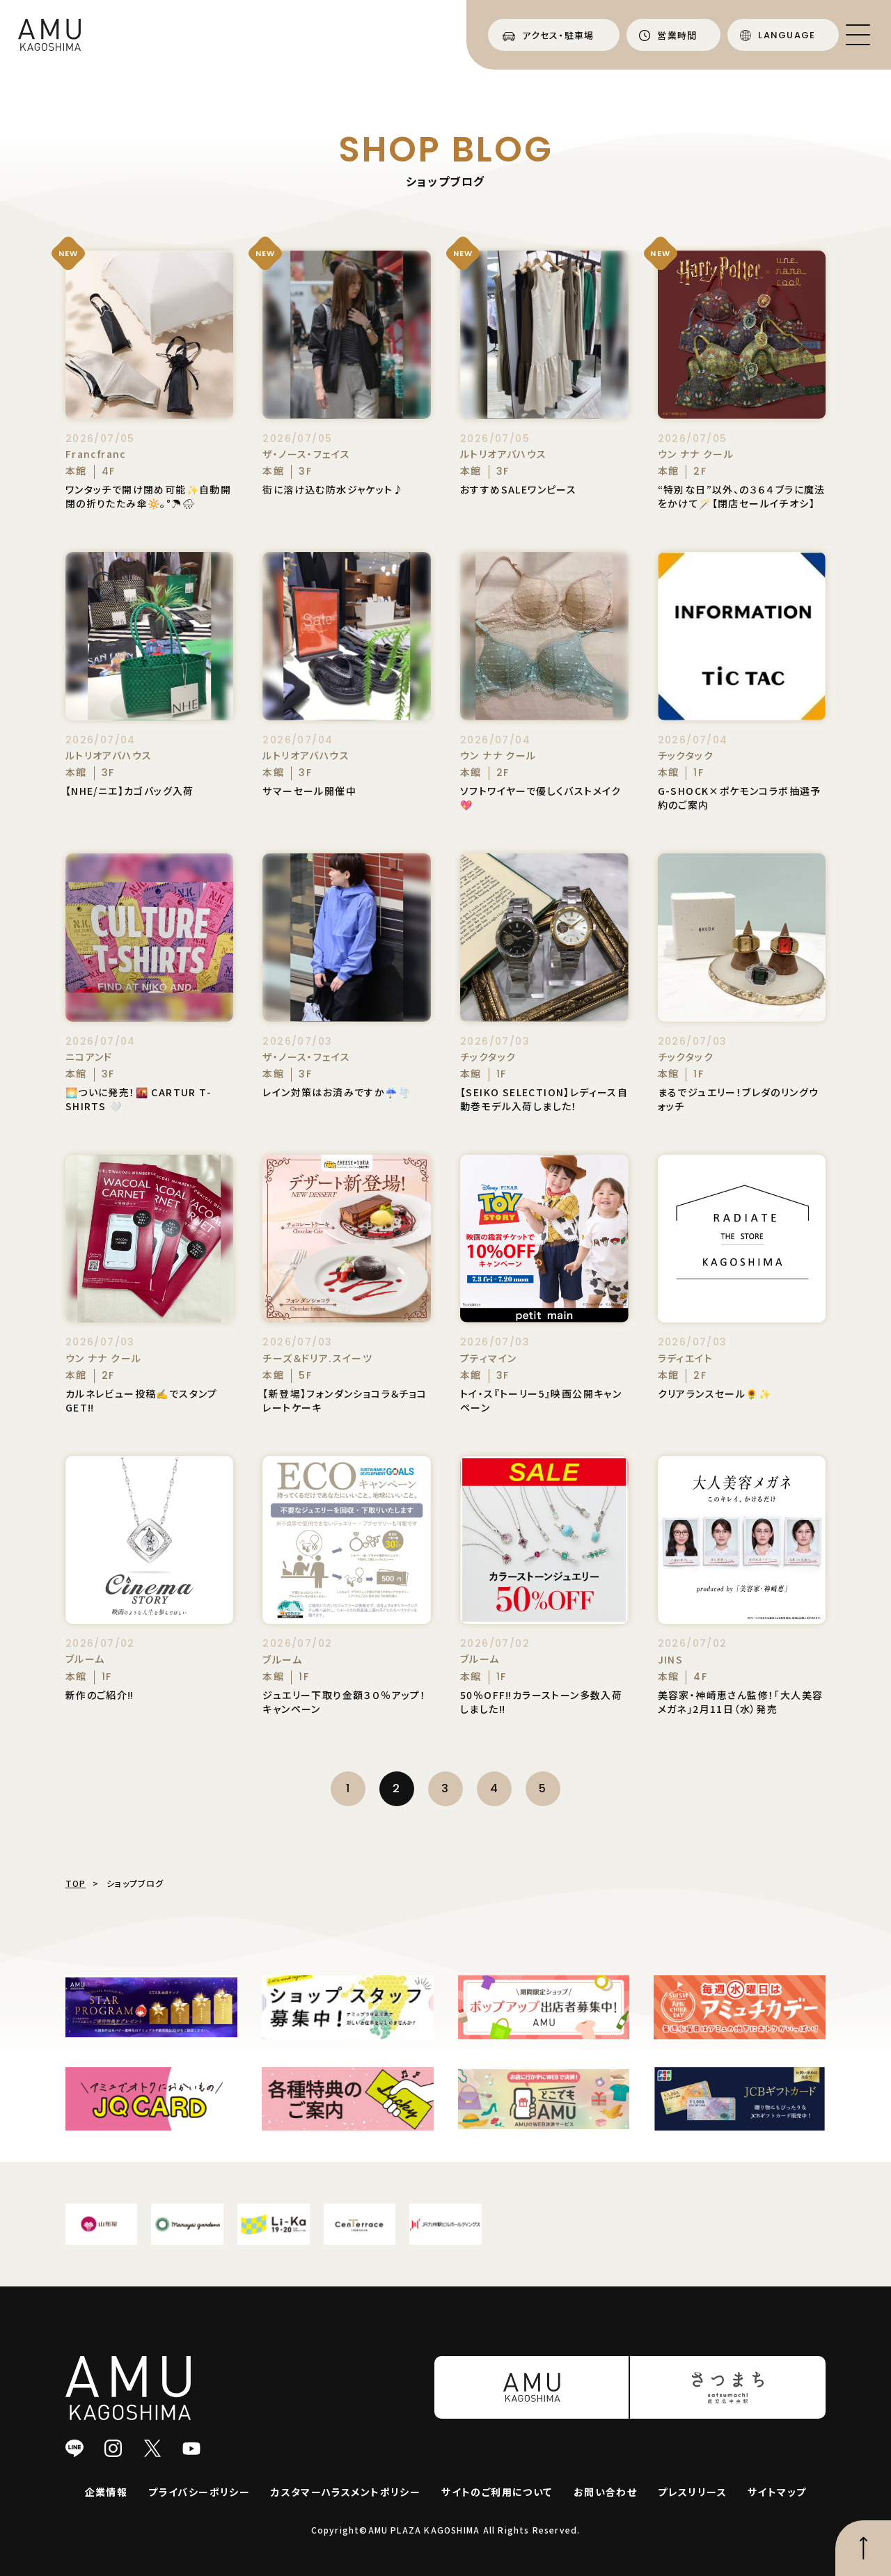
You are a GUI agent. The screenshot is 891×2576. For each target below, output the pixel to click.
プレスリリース (692, 2492)
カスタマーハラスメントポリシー (345, 2492)
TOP (75, 1883)
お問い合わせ (605, 2492)
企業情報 (106, 2492)
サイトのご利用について (496, 2492)
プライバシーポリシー (199, 2492)
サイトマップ (777, 2492)
